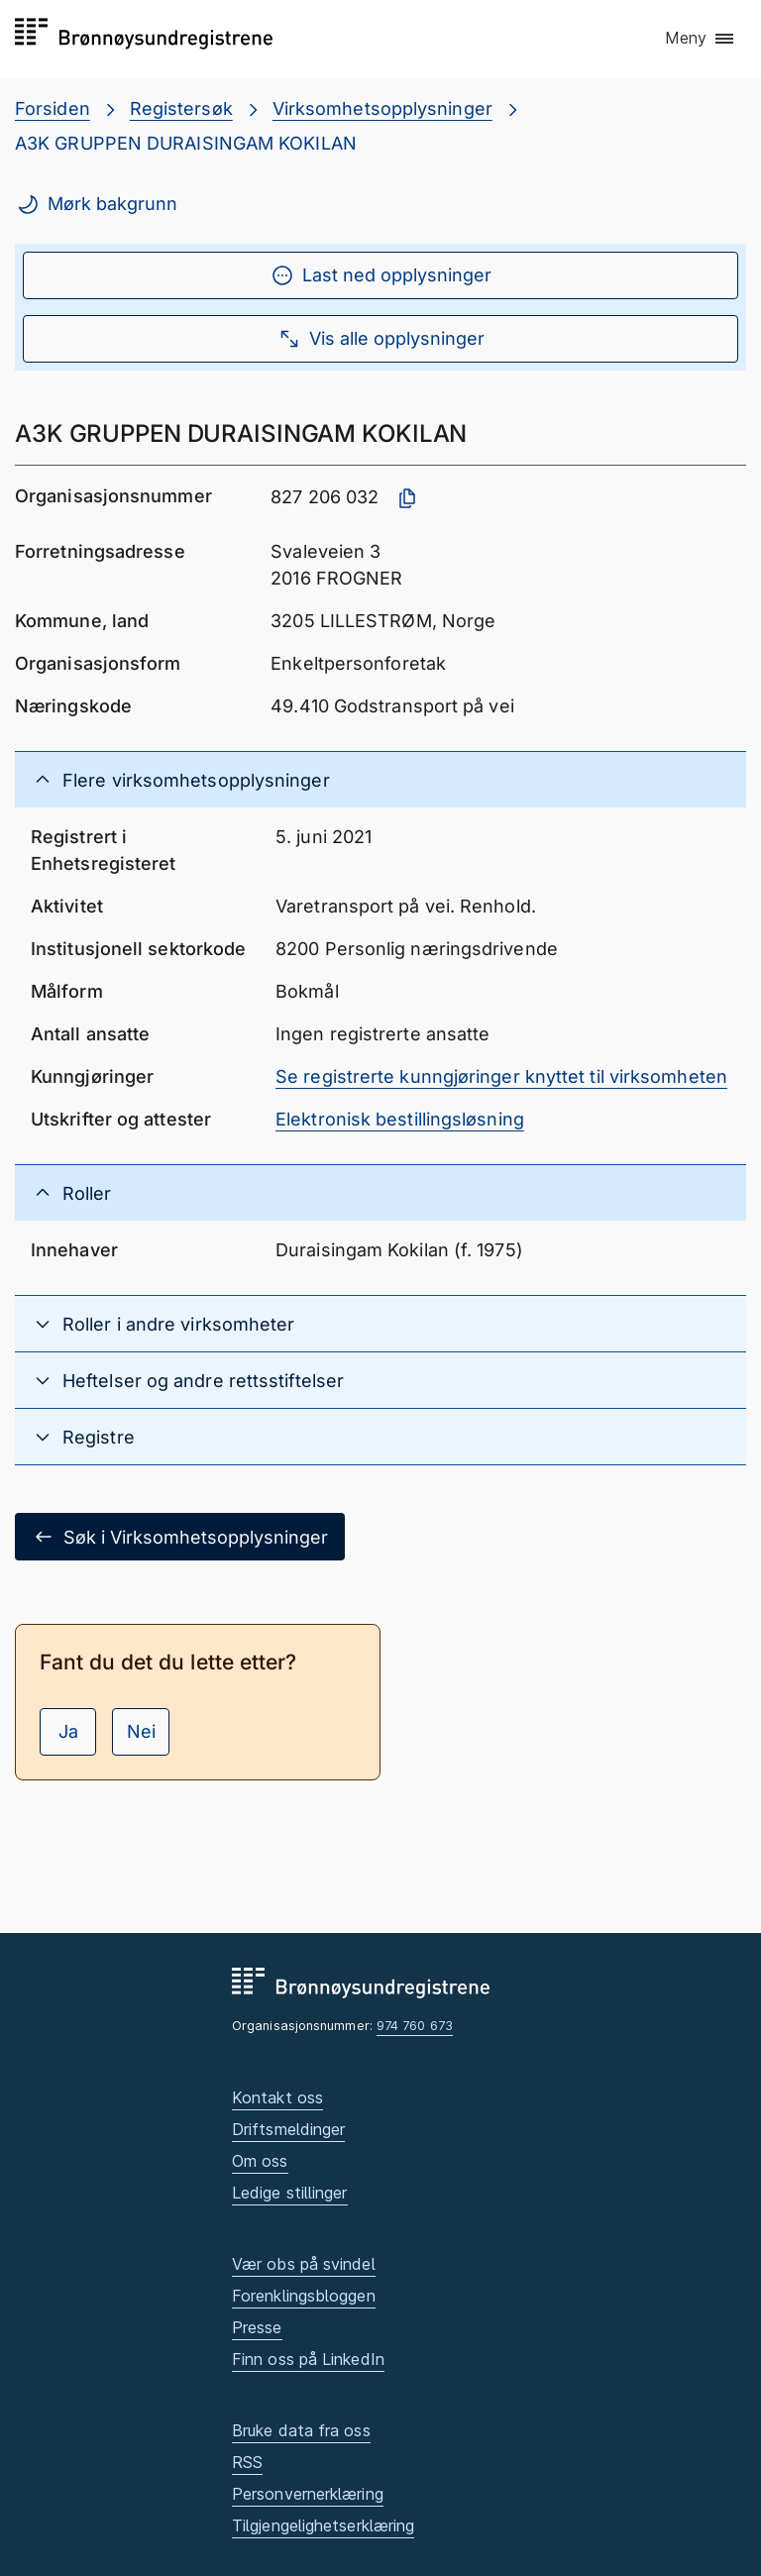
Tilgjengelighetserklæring (323, 2525)
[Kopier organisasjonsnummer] (407, 498)
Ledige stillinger (290, 2192)
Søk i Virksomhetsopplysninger (180, 1537)
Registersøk (181, 108)
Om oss (260, 2161)
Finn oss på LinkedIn (308, 2359)
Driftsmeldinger (288, 2129)
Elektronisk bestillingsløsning (399, 1119)
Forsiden (52, 108)
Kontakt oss (277, 2097)
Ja (68, 1731)
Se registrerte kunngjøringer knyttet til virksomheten (501, 1076)
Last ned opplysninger (381, 275)
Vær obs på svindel (304, 2264)
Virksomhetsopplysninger (382, 108)
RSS (247, 2462)
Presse (257, 2327)
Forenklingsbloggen (304, 2296)
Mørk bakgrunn (96, 204)
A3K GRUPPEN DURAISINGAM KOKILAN (186, 143)
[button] (700, 38)
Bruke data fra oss (301, 2430)
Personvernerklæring (307, 2494)
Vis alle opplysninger (381, 339)
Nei (141, 1731)
